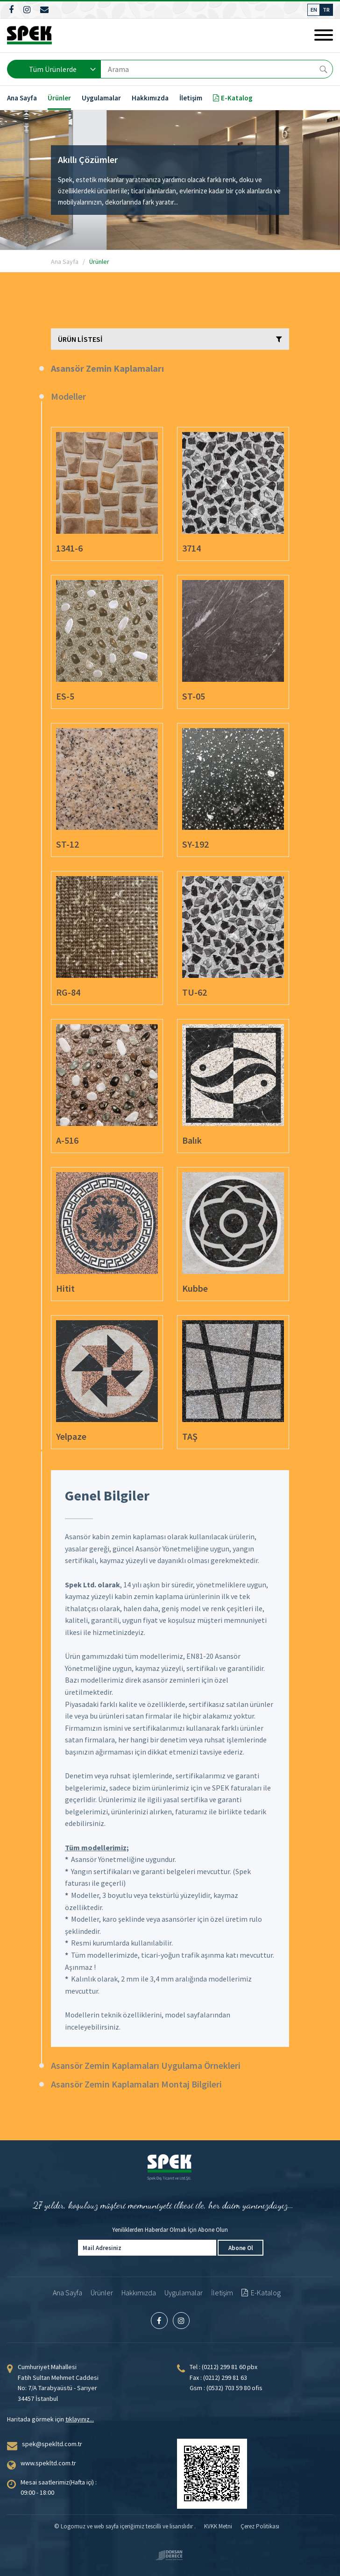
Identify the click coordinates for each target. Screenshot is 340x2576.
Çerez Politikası (260, 2526)
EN (314, 9)
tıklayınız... (79, 2419)
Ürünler (59, 97)
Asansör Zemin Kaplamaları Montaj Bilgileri (136, 2084)
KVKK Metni (218, 2526)
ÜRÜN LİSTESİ (170, 339)
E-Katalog (233, 97)
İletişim (190, 97)
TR (326, 9)
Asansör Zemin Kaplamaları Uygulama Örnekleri (146, 2065)
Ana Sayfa (22, 97)
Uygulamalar (101, 97)
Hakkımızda (150, 97)
